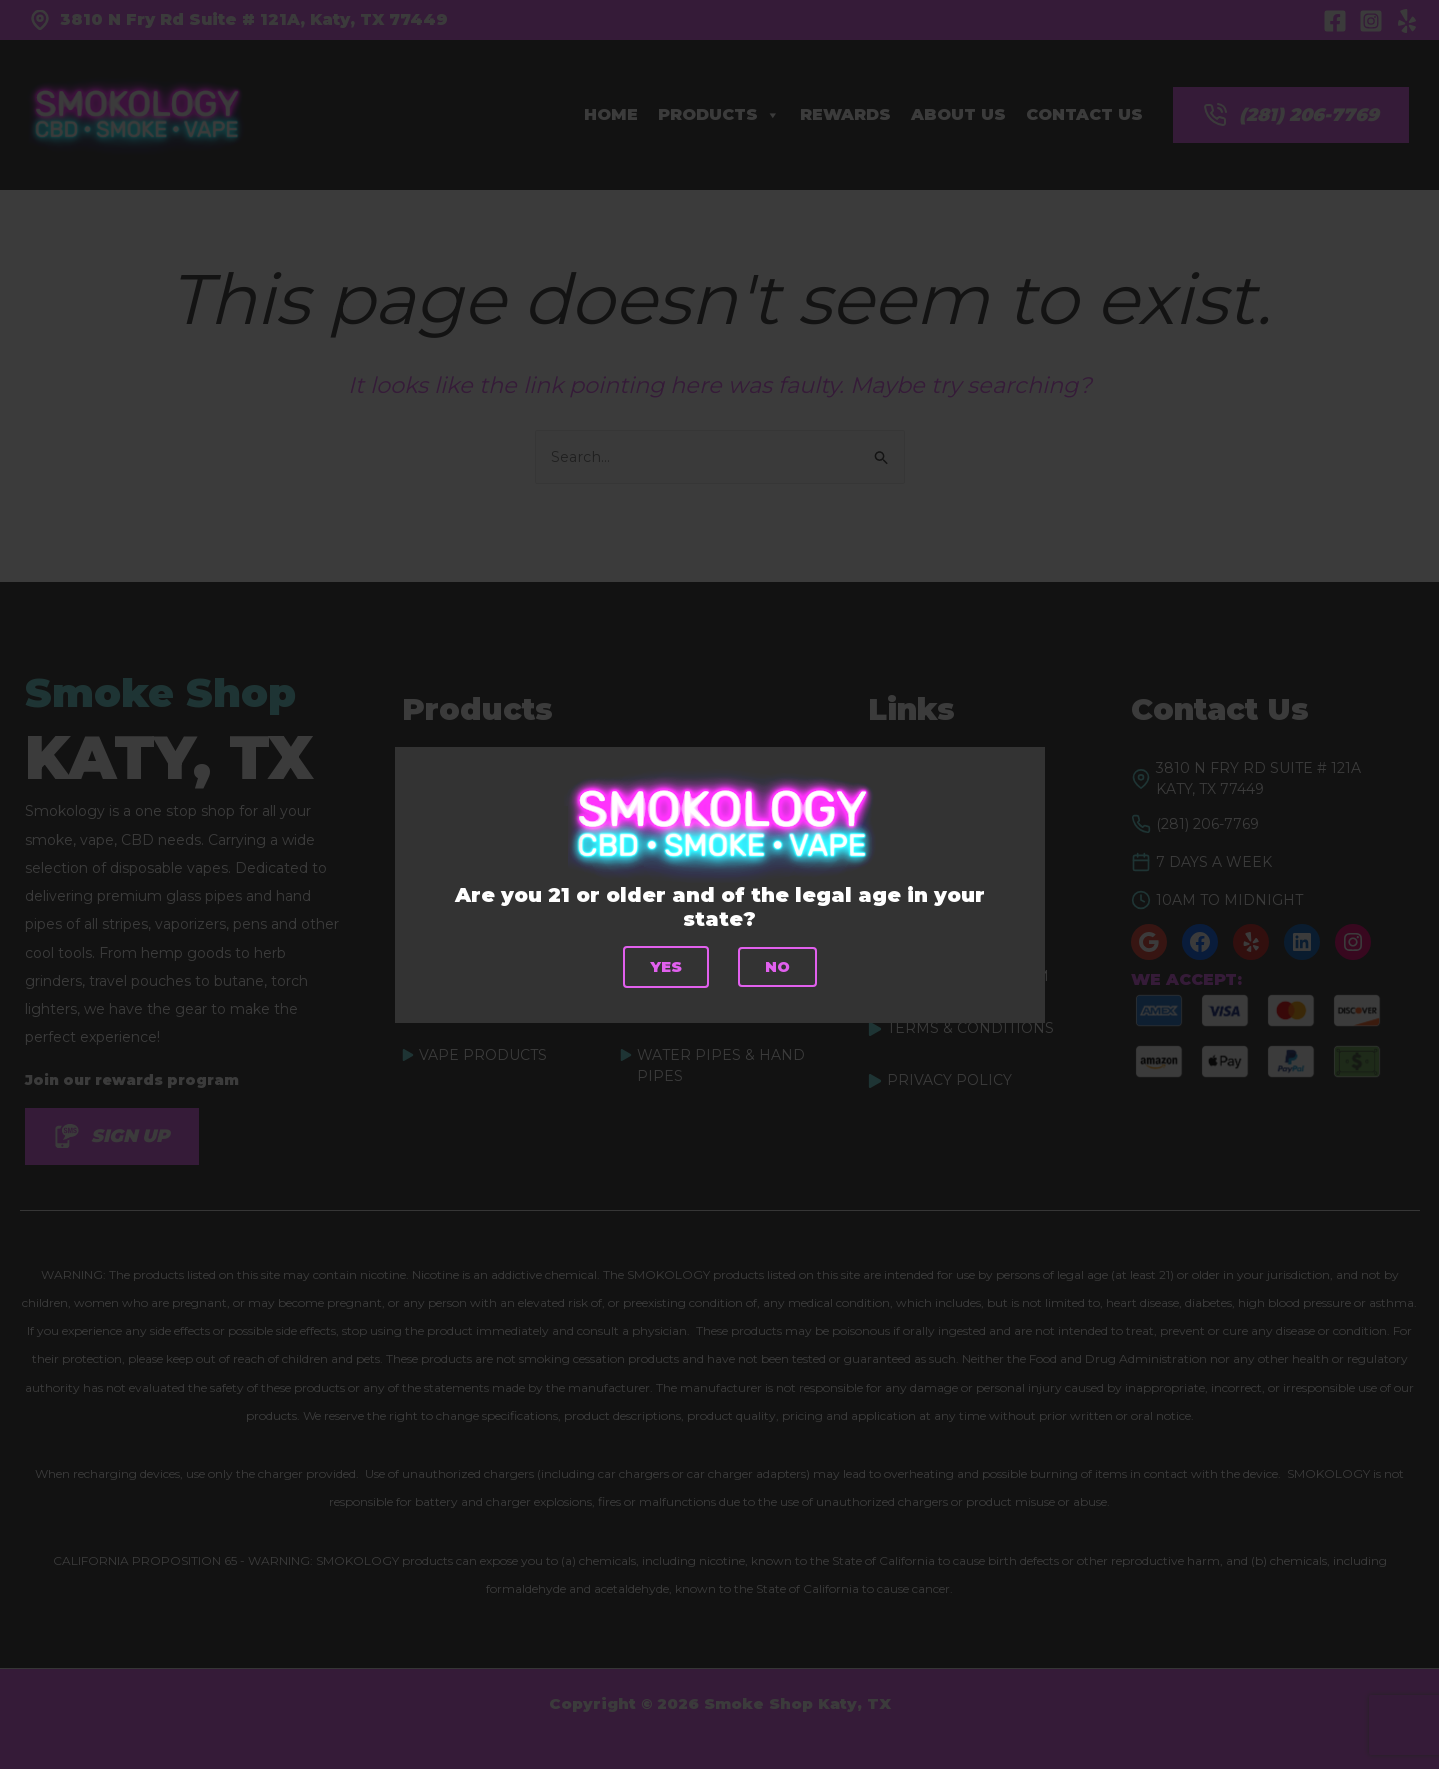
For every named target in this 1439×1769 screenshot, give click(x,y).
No (777, 966)
